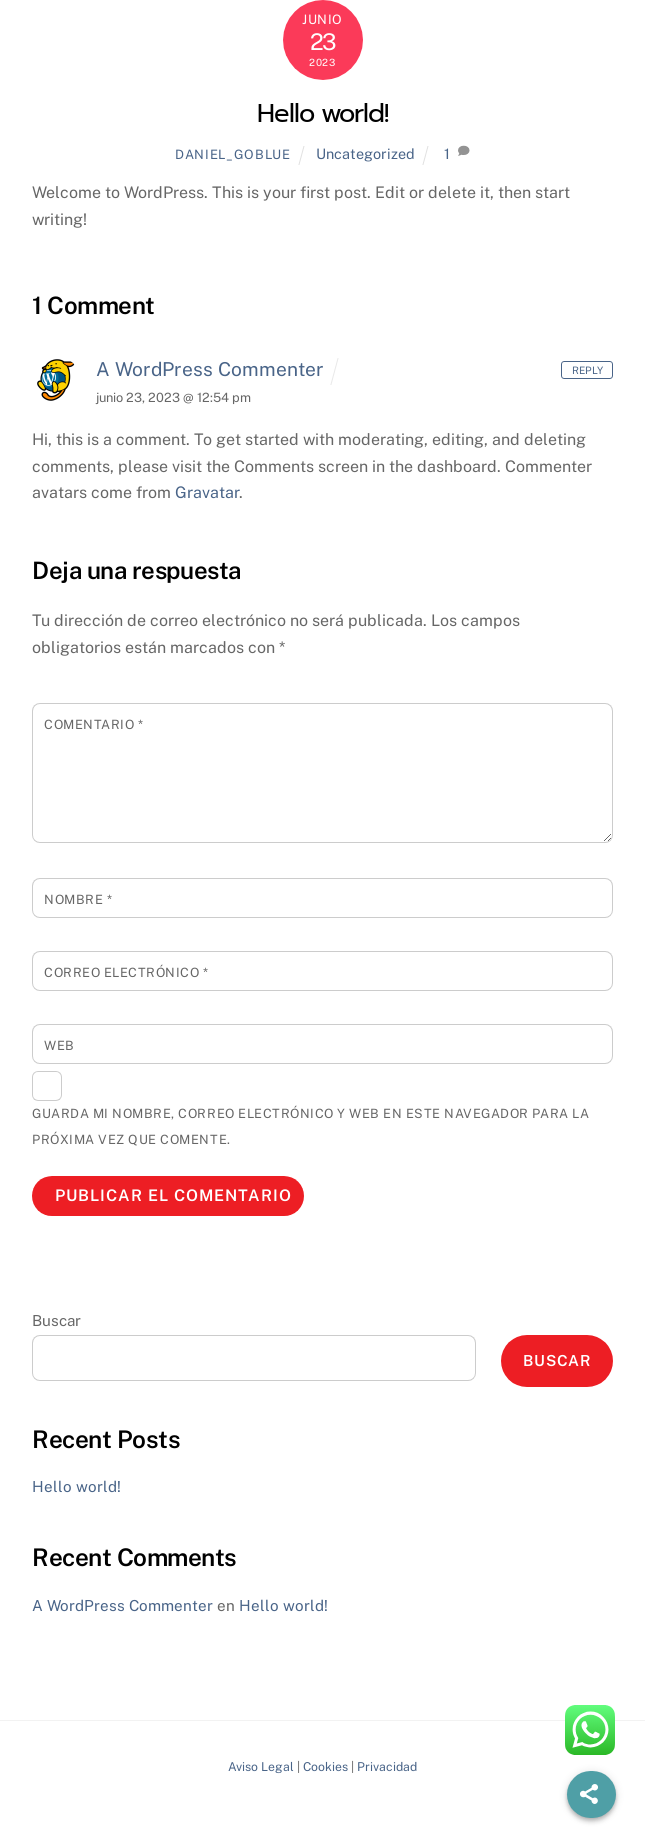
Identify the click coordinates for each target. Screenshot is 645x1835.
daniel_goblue (232, 154)
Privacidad (387, 1766)
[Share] (591, 1794)
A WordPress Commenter (210, 369)
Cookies (325, 1766)
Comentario (93, 724)
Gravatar (207, 492)
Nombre (78, 899)
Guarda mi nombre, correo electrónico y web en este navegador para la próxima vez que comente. (310, 1126)
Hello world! (323, 113)
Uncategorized (365, 153)
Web (59, 1045)
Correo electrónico (126, 972)
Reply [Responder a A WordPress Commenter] (587, 369)
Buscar (56, 1320)
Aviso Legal (261, 1766)
